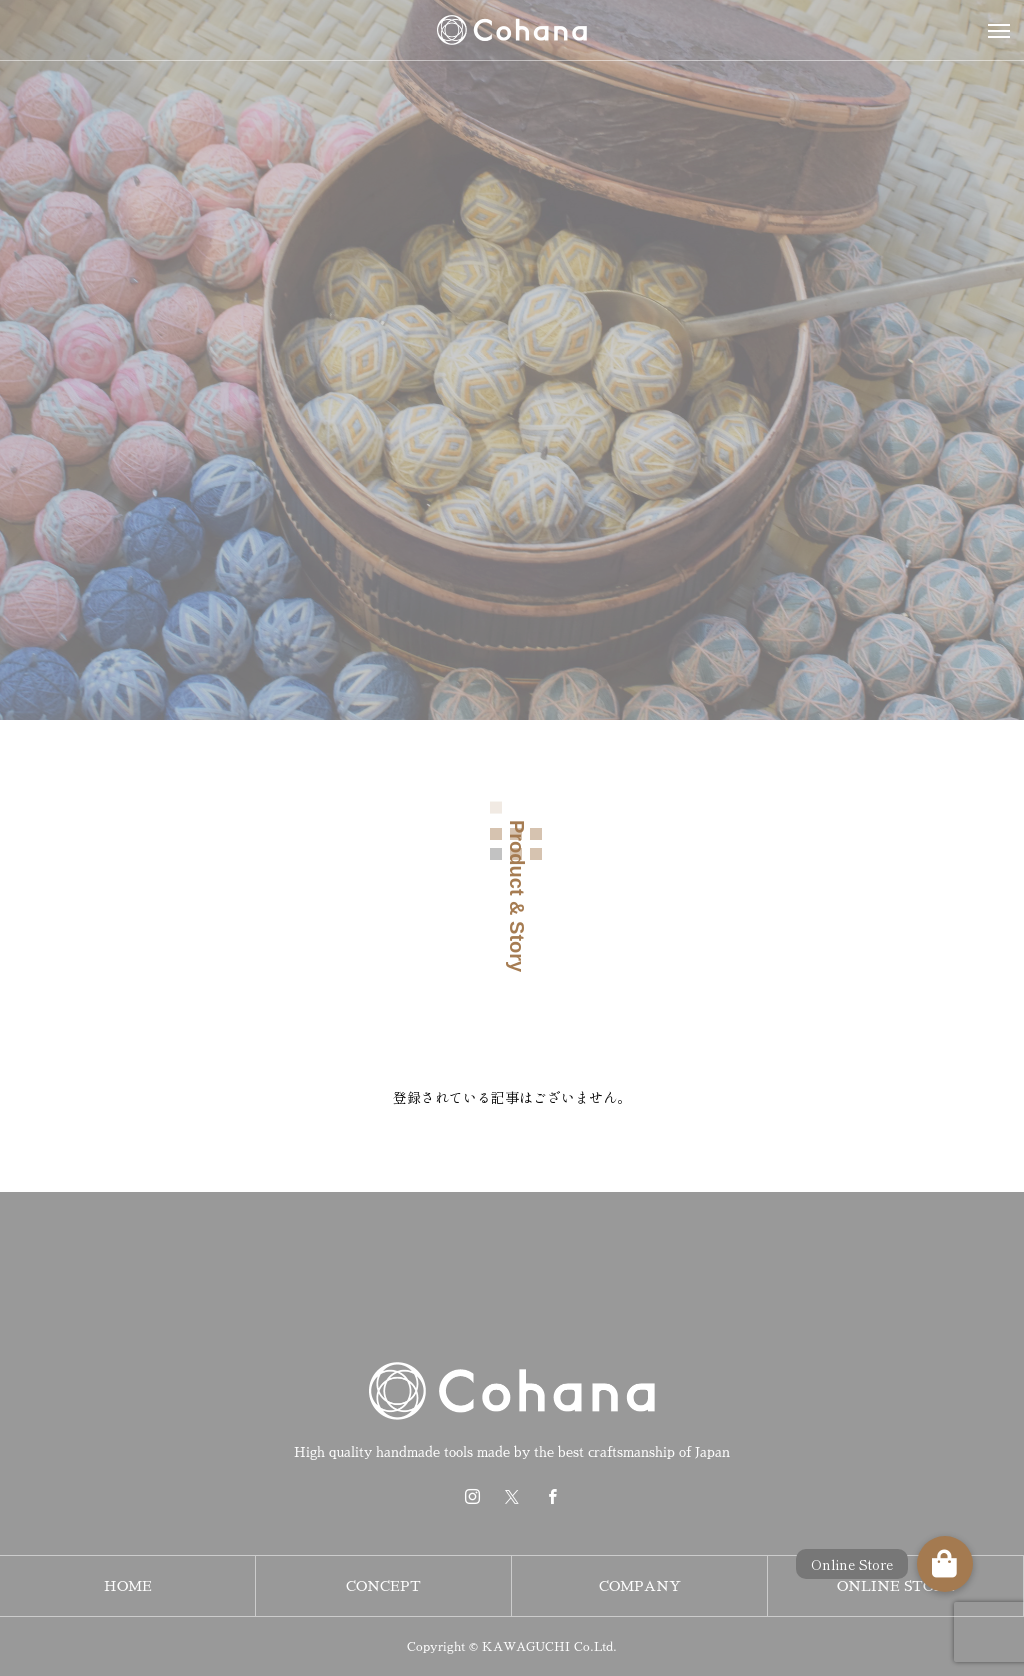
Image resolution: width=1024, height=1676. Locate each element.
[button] (945, 1564)
